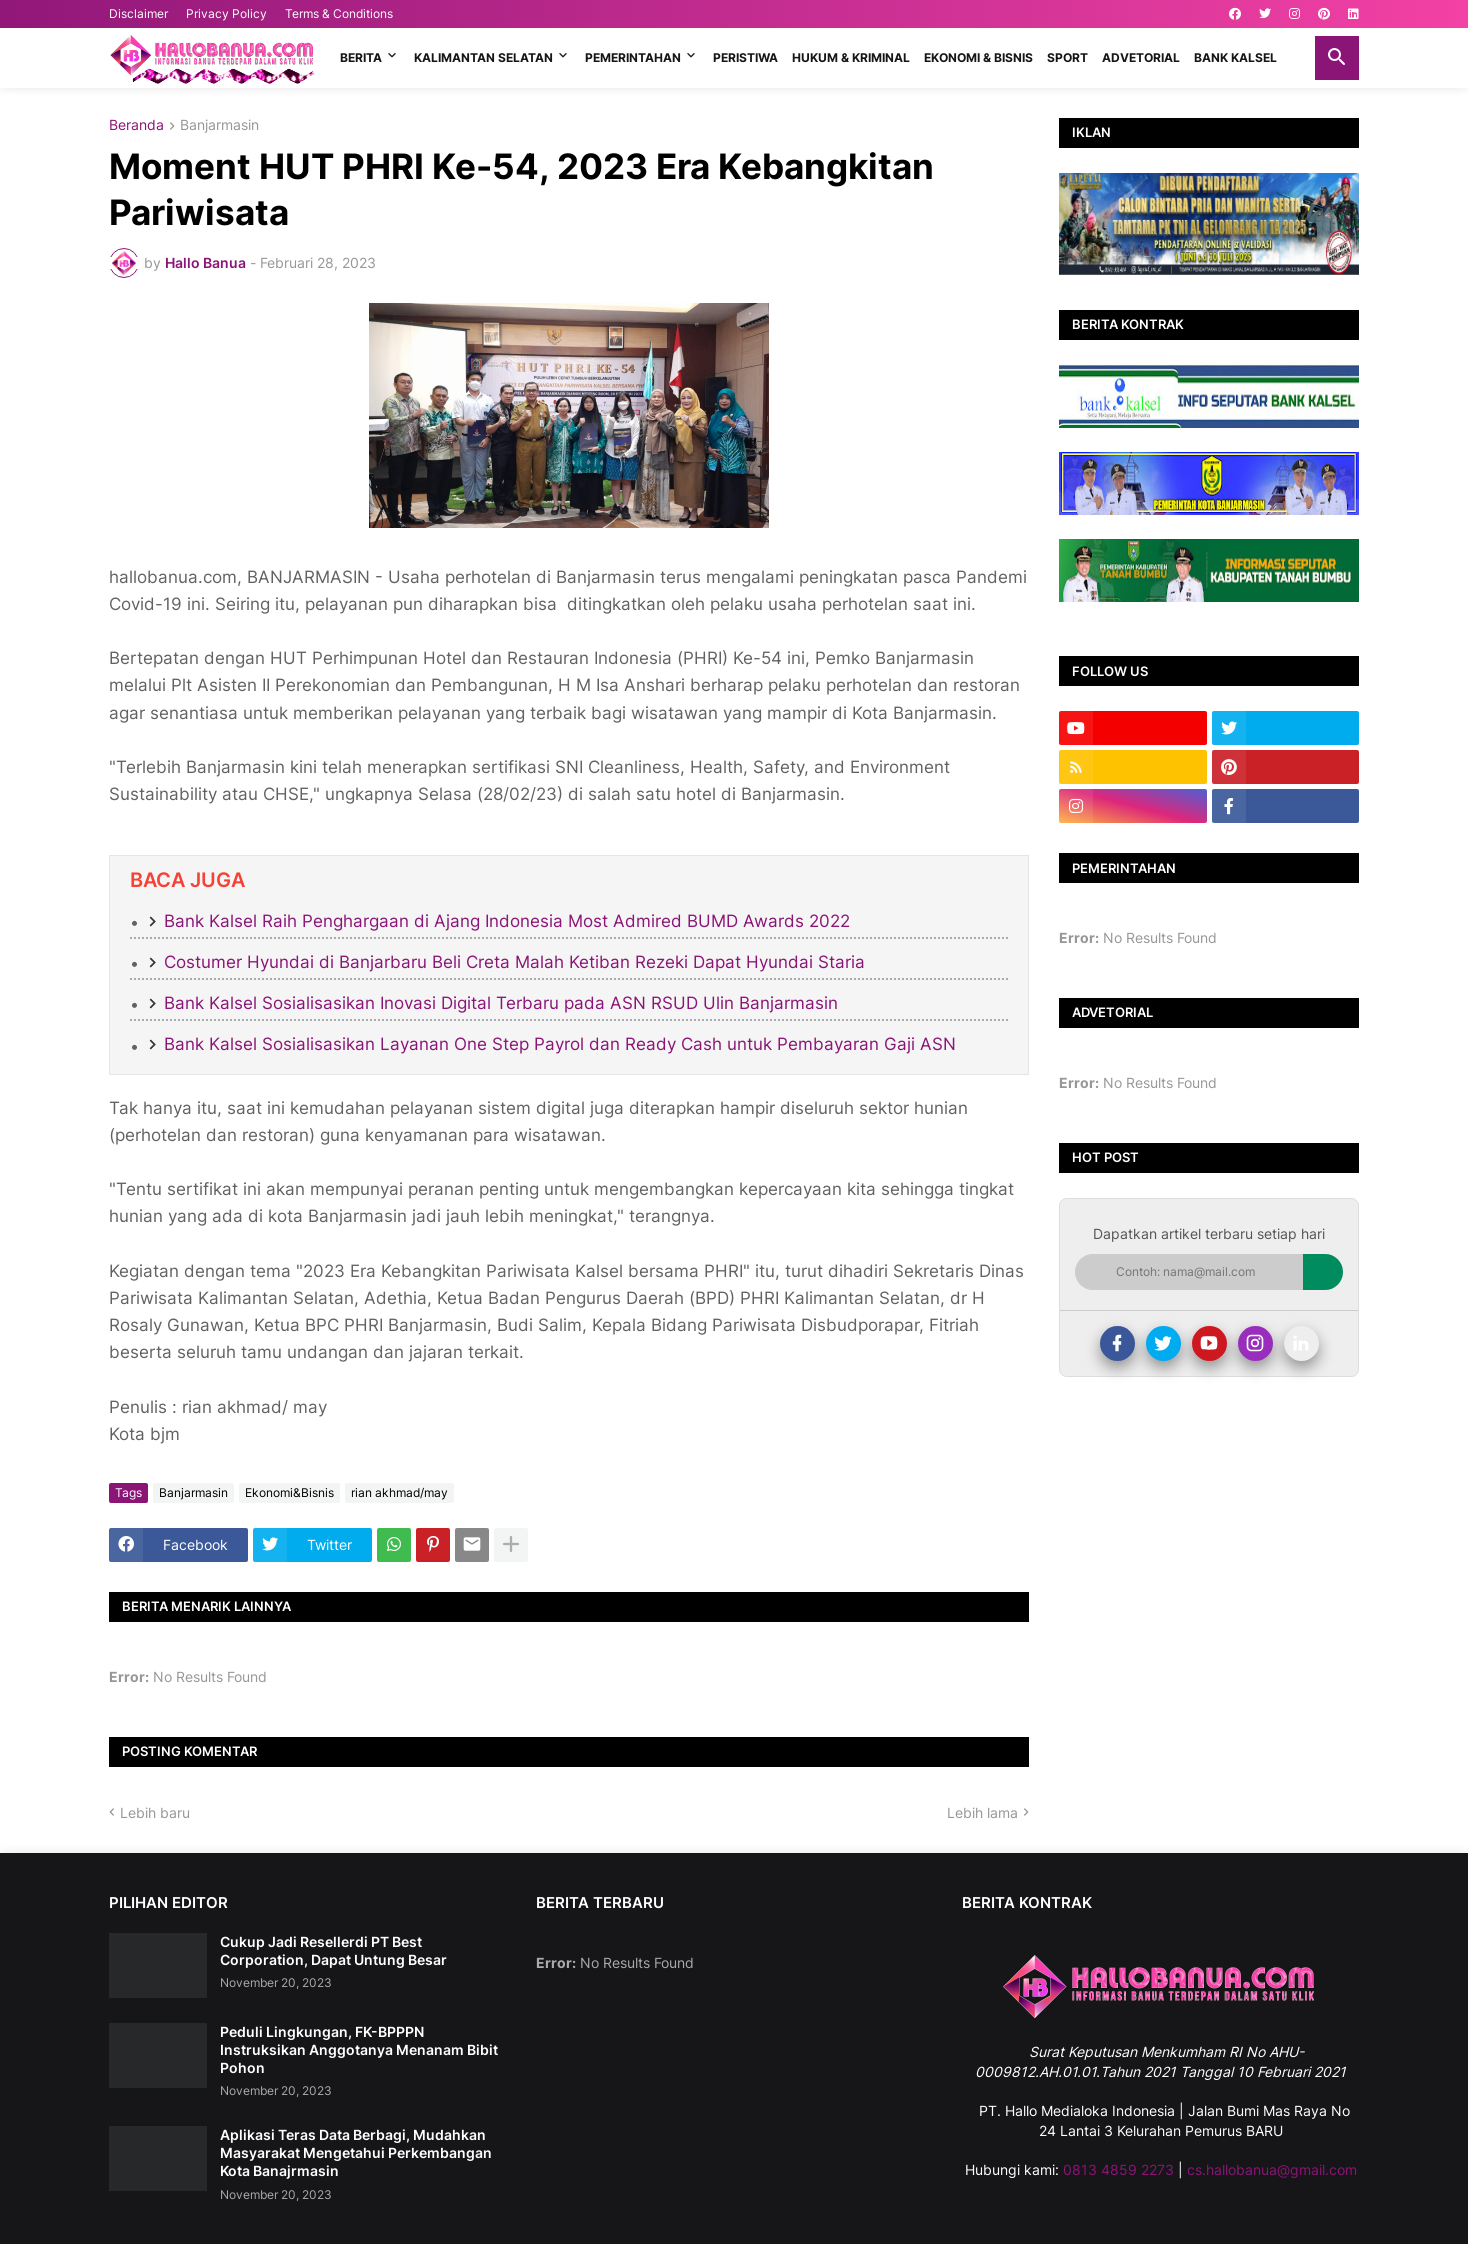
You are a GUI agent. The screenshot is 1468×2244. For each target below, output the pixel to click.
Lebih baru (155, 1812)
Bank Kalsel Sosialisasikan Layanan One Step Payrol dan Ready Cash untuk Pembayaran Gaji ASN (560, 1044)
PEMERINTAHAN (633, 57)
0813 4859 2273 (1118, 2169)
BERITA (361, 57)
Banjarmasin (219, 125)
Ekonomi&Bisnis (289, 1492)
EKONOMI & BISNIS (978, 57)
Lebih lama (982, 1812)
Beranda (136, 125)
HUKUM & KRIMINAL (851, 57)
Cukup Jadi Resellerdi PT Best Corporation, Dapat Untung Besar (333, 1950)
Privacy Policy (226, 13)
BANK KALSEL (1235, 57)
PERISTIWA (745, 57)
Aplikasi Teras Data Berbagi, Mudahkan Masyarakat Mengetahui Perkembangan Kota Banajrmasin (356, 2152)
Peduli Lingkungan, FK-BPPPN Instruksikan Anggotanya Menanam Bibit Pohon (359, 2049)
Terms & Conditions (339, 13)
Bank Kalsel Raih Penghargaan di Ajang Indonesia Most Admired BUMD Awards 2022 (507, 921)
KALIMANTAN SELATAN (483, 57)
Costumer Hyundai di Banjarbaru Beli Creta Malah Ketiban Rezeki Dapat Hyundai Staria (514, 962)
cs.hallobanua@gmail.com (1272, 2169)
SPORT (1067, 57)
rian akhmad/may (399, 1492)
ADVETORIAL (1141, 57)
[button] (1337, 58)
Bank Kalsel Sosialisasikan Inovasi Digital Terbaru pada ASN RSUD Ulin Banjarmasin (501, 1003)
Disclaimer (138, 13)
